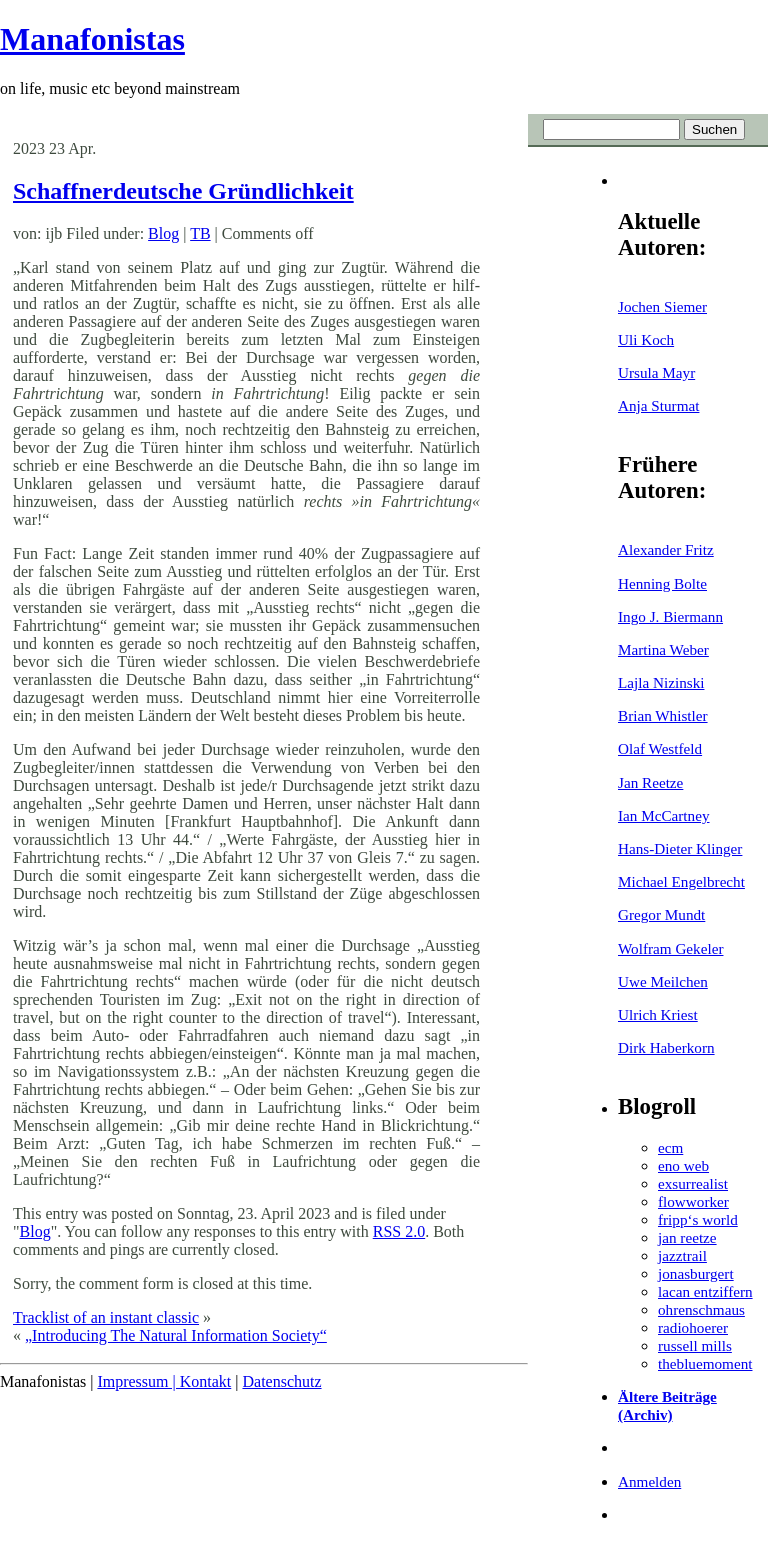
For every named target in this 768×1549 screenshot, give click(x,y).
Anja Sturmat (658, 405)
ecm (670, 1147)
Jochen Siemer (662, 306)
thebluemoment (705, 1363)
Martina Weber (663, 649)
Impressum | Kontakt (164, 1381)
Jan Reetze (650, 782)
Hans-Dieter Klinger (680, 848)
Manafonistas (92, 39)
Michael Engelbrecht (681, 881)
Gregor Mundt (661, 914)
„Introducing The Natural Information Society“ (176, 1335)
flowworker (693, 1201)
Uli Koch (646, 339)
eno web (683, 1165)
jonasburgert (696, 1273)
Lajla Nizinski (661, 682)
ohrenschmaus (701, 1309)
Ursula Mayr (656, 372)
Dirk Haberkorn (666, 1047)
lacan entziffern (705, 1291)
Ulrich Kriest (658, 1014)
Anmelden (649, 1481)
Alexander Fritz (666, 549)
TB (200, 233)
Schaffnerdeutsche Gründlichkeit (183, 191)
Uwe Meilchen (663, 981)
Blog (163, 233)
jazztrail (682, 1255)
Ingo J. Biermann (670, 616)
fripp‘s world (698, 1219)
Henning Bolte (662, 583)
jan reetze (687, 1237)
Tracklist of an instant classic (106, 1317)
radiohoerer (693, 1327)
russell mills (695, 1345)
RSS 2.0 (399, 1231)
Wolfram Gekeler (670, 948)
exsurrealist (693, 1183)
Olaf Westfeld (660, 748)
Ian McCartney (664, 815)
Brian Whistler (663, 715)
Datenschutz (281, 1381)
